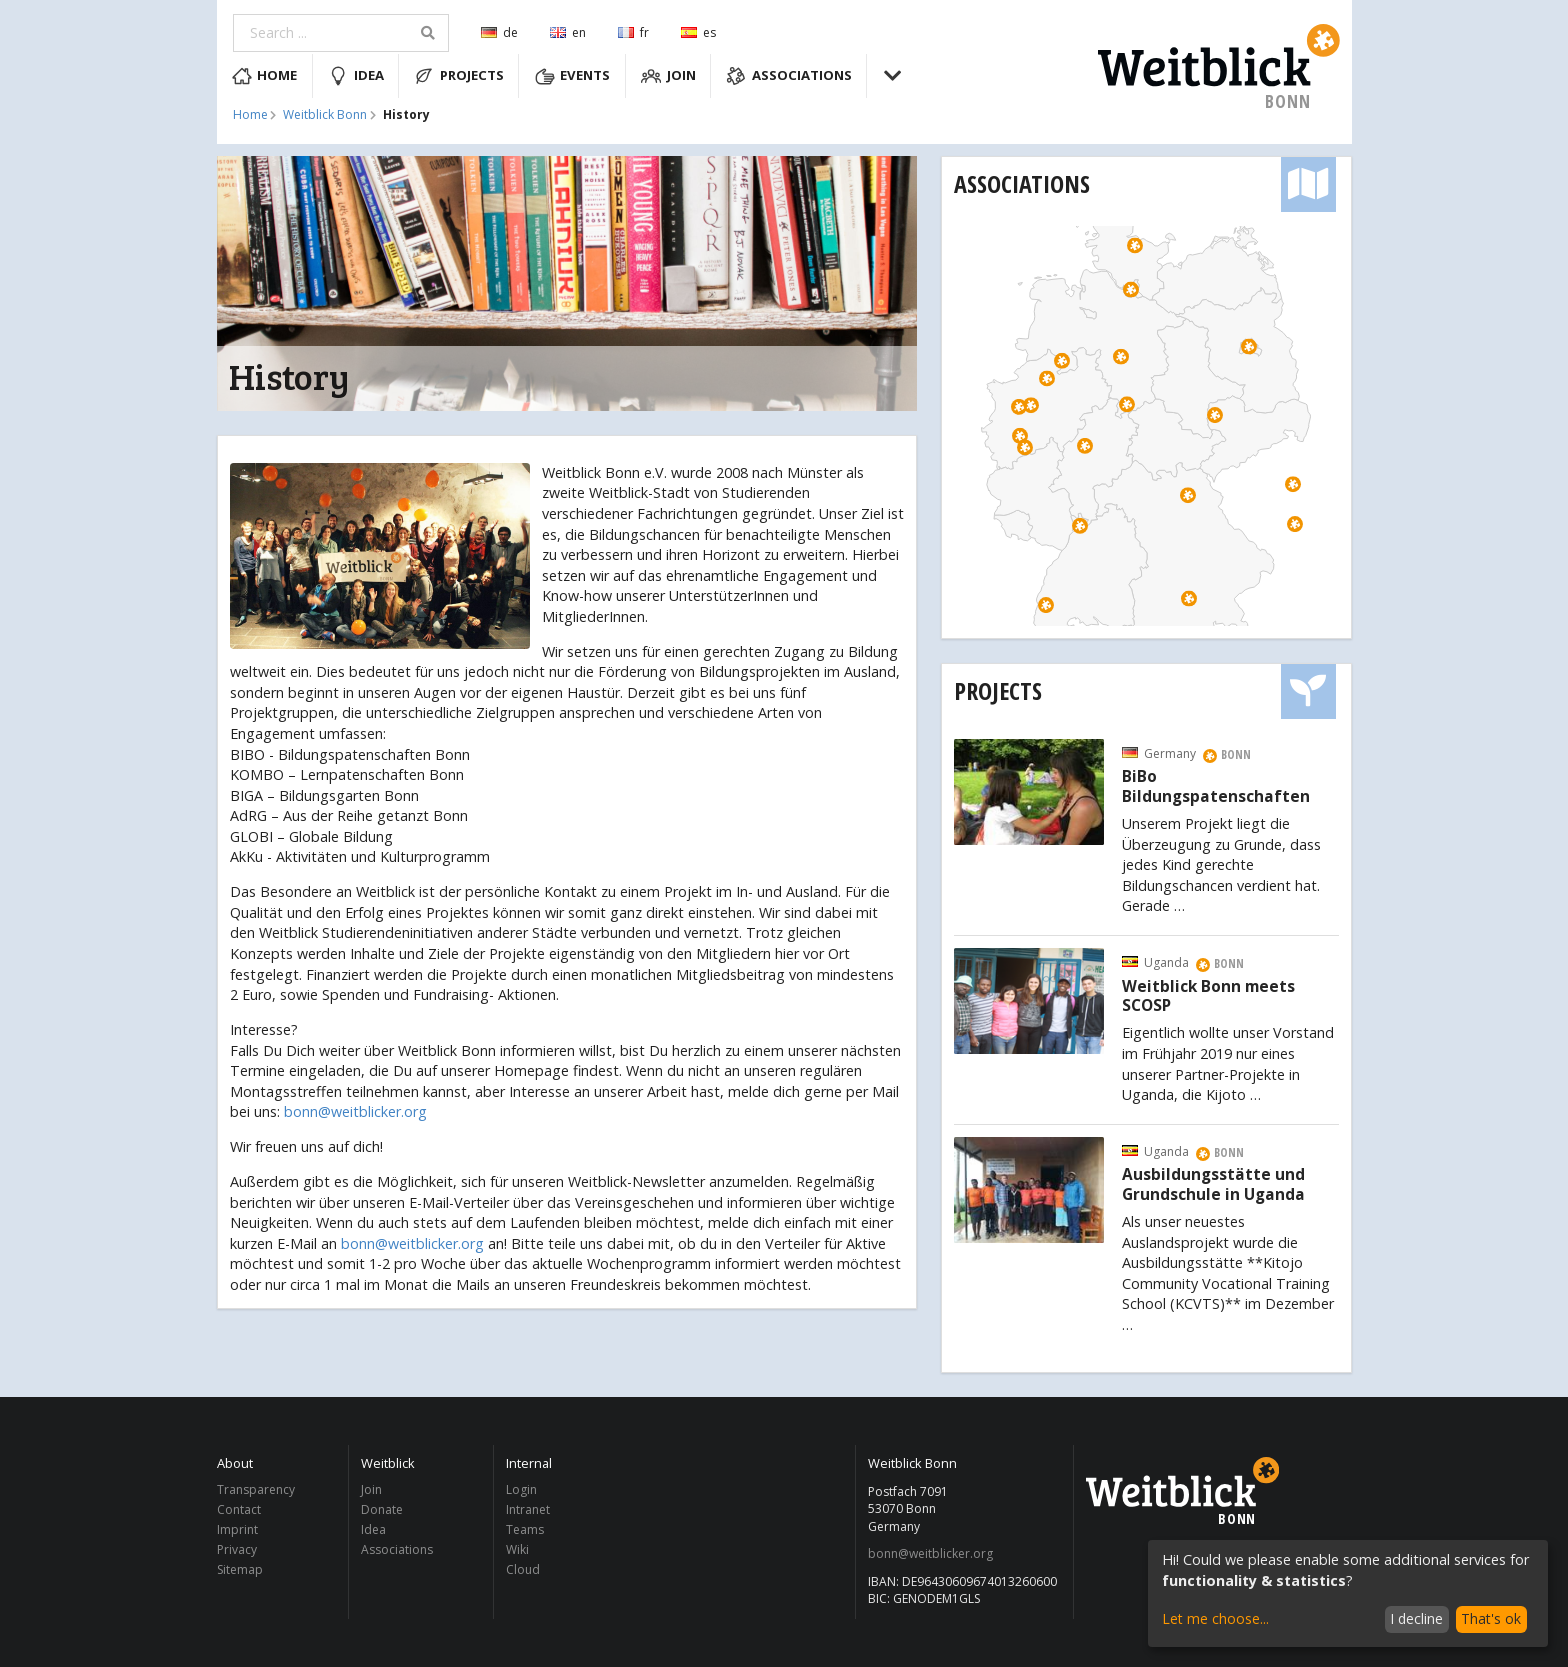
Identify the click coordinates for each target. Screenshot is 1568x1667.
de (499, 32)
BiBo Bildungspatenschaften (1216, 787)
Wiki (517, 1549)
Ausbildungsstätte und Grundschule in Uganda (1213, 1185)
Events (573, 76)
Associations (789, 76)
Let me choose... (1215, 1618)
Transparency (256, 1490)
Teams (525, 1529)
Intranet (528, 1509)
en (568, 32)
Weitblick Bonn (325, 115)
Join (668, 76)
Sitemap (240, 1569)
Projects (459, 76)
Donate (382, 1509)
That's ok (1491, 1618)
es (698, 32)
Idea (356, 76)
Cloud (523, 1569)
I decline (1416, 1618)
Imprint (237, 1529)
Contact (239, 1509)
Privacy (237, 1549)
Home (265, 76)
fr (633, 32)
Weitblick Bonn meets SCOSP (1208, 997)
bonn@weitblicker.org (355, 1111)
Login (521, 1490)
